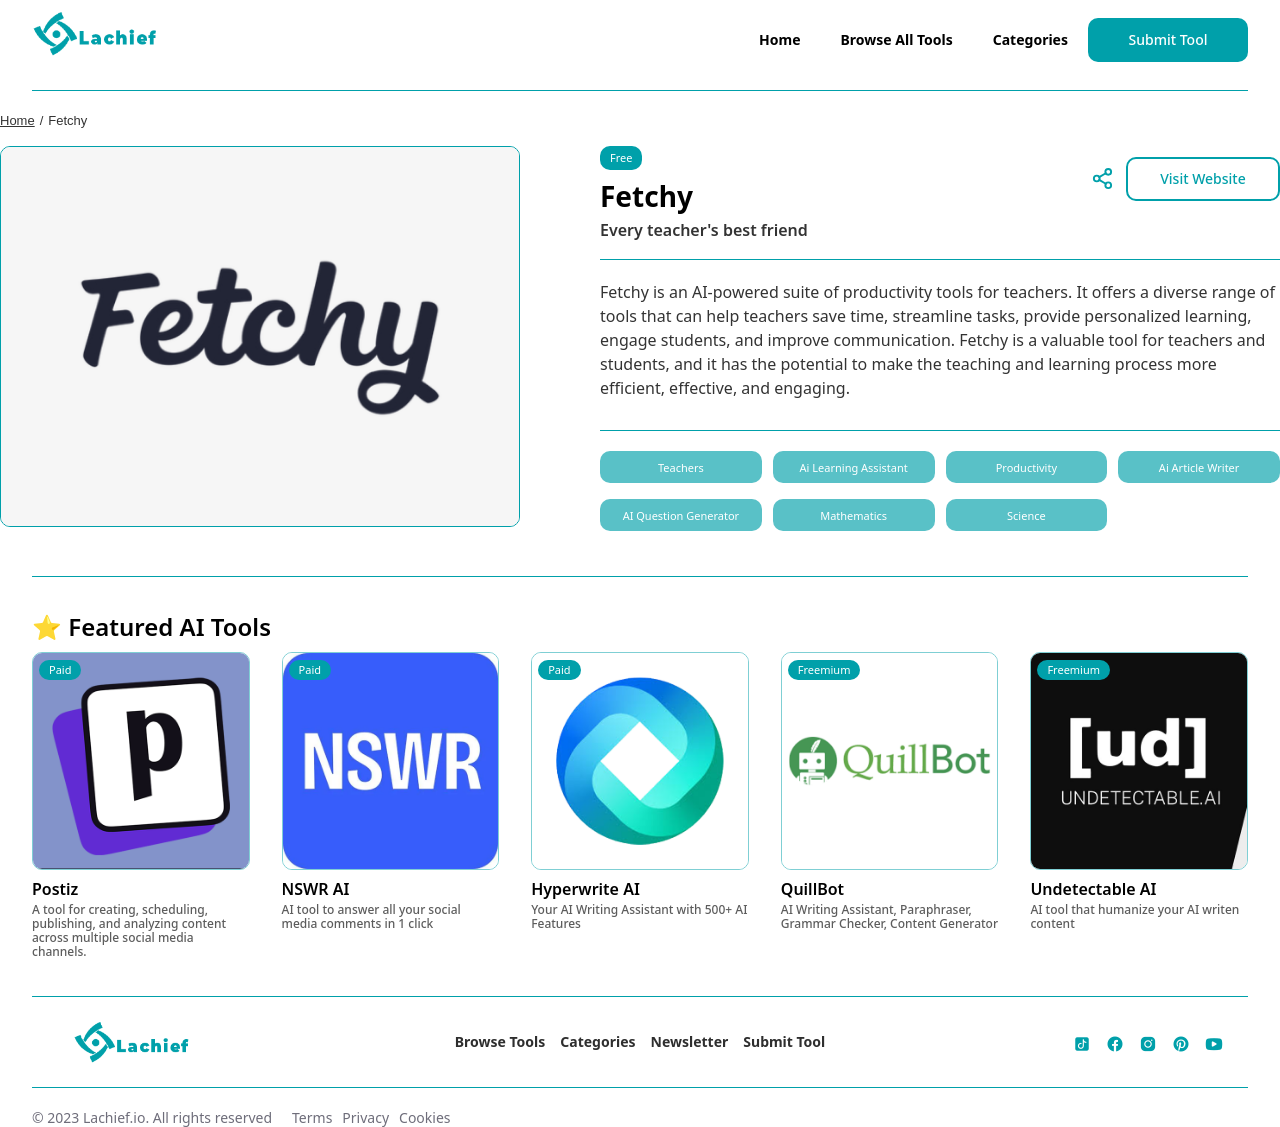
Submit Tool (1168, 39)
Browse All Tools (897, 39)
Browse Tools (500, 1041)
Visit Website (1203, 178)
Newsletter (690, 1041)
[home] (96, 38)
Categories (1030, 39)
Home (779, 39)
